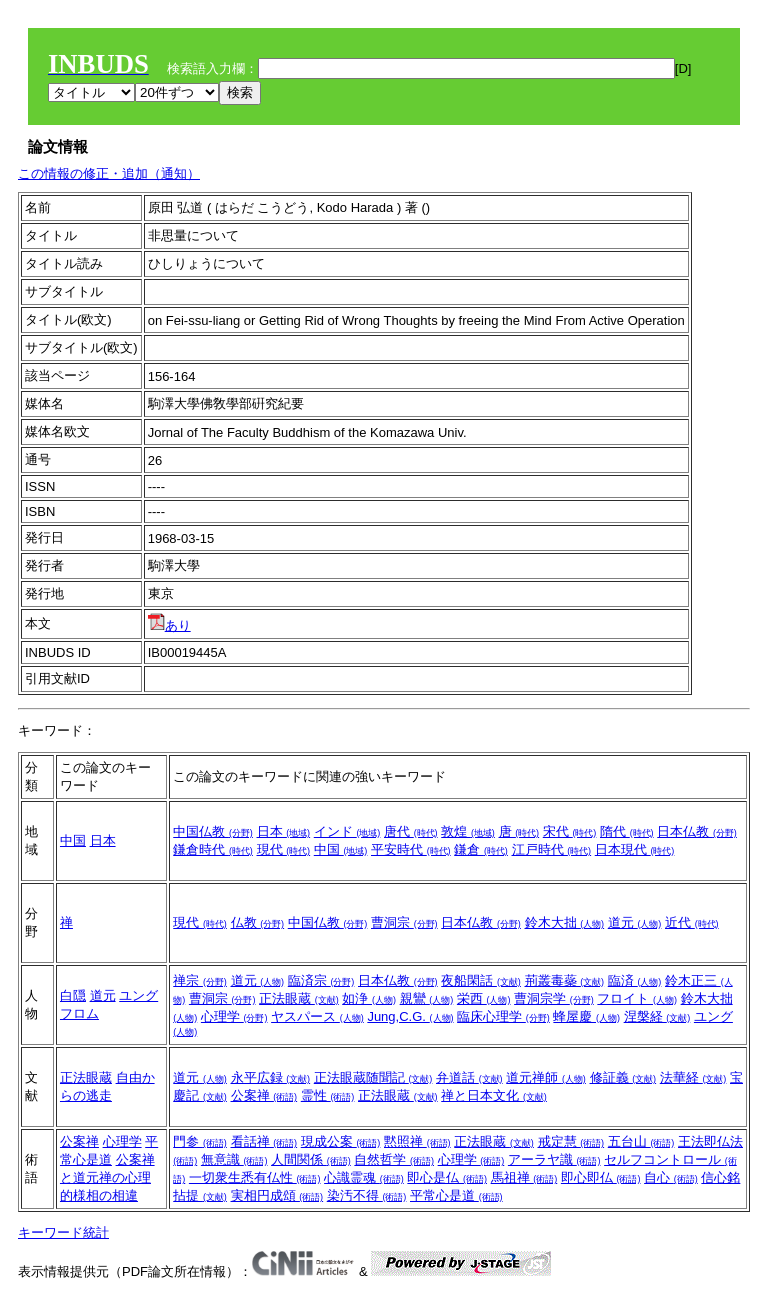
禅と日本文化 (494, 1095)
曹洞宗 (404, 922)
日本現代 (635, 849)
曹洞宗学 (554, 998)
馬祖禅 (524, 1177)
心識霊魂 (364, 1177)
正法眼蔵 (299, 998)
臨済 (635, 980)
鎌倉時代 (213, 849)
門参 (200, 1141)
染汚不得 (367, 1195)
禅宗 (200, 980)
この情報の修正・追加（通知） (109, 173)
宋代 (570, 831)
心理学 (234, 1016)
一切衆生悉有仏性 (255, 1177)
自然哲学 (394, 1159)
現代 (284, 849)
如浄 (369, 998)
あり (169, 625)
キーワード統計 (63, 1232)
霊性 (328, 1095)
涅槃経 (657, 1016)
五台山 (641, 1141)
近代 (692, 922)
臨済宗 (321, 980)
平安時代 (411, 849)
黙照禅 (417, 1141)
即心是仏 (447, 1177)
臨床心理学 (503, 1016)
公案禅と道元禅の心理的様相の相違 (107, 1177)
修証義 (623, 1077)
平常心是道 (456, 1195)
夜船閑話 (481, 980)
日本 (103, 840)
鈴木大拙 (565, 922)
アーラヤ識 (554, 1159)
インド (347, 831)
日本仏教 (697, 831)
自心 (671, 1177)
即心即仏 (601, 1177)
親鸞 (427, 998)
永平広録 (271, 1077)
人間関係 (311, 1159)
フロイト (637, 998)
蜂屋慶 (586, 1016)
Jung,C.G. (410, 1016)
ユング (138, 995)
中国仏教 (213, 831)
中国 (73, 840)
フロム (79, 1013)
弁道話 (469, 1077)
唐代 (411, 831)
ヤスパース (317, 1016)
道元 (635, 922)
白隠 (73, 995)
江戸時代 (552, 849)
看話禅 (264, 1141)
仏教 (258, 922)
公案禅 (264, 1095)
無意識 (234, 1159)
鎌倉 (481, 849)
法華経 (693, 1077)
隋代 (627, 831)
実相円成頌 (277, 1195)
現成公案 (341, 1141)
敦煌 (468, 831)
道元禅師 (546, 1077)
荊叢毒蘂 (565, 980)
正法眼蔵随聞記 (373, 1077)
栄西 (484, 998)
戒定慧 (571, 1141)
